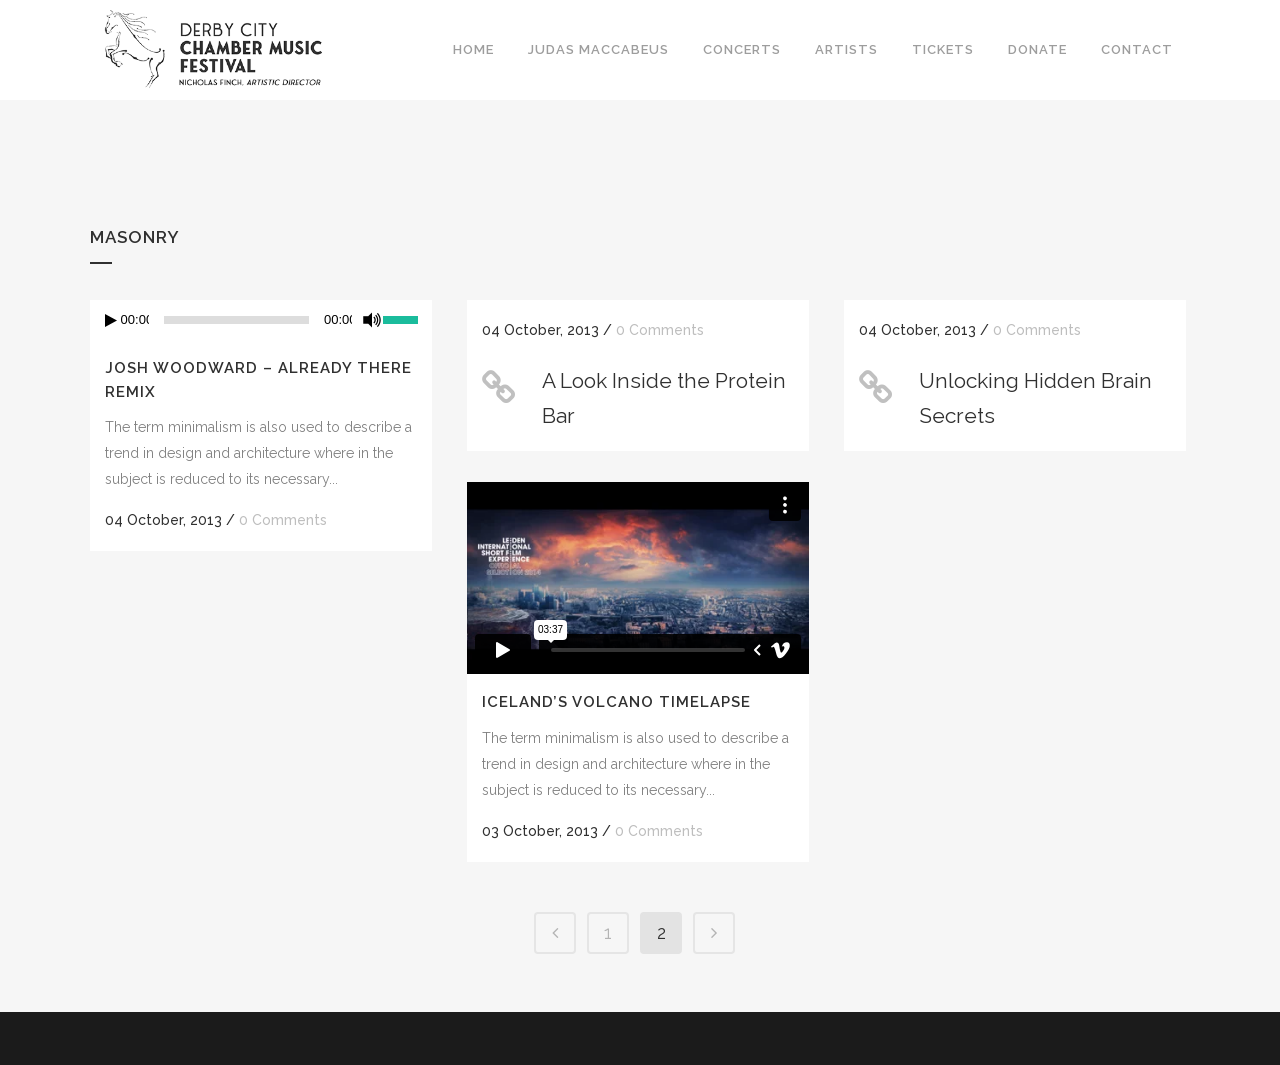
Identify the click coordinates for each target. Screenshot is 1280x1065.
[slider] (236, 320)
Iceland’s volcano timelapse (616, 702)
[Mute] (372, 320)
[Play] (111, 320)
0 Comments (283, 520)
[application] (261, 320)
